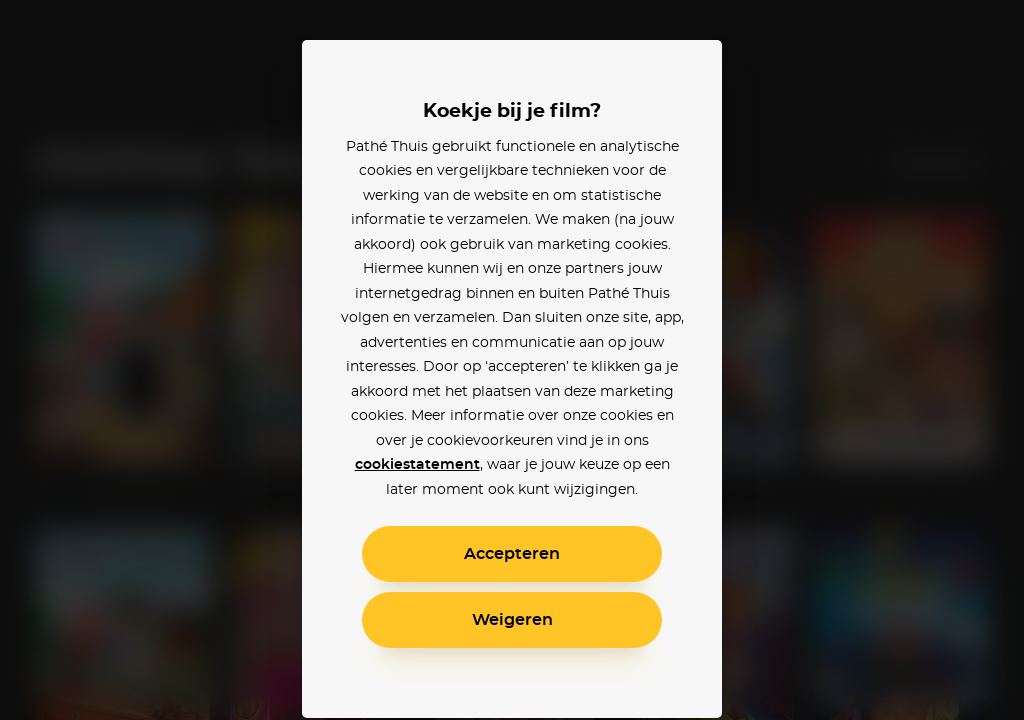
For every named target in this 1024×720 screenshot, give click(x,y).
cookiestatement (417, 465)
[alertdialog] (512, 360)
